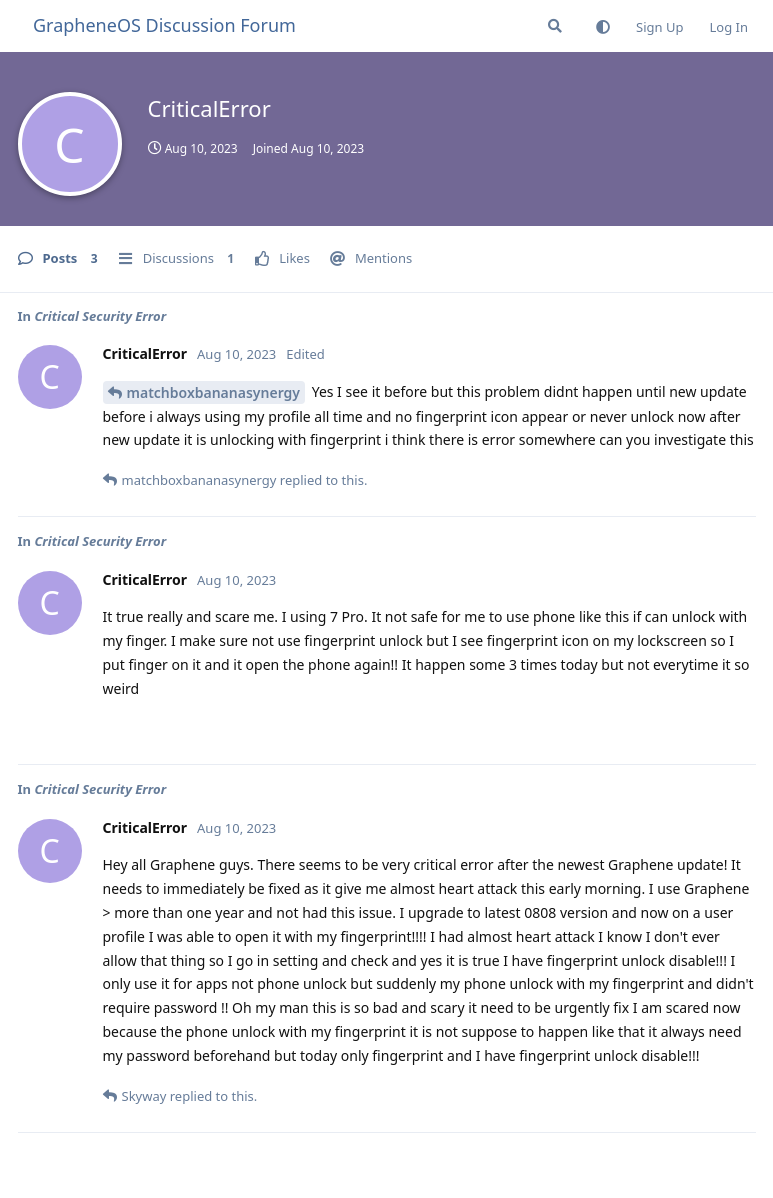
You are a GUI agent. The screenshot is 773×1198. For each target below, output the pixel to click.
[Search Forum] (555, 26)
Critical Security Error (100, 316)
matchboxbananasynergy (214, 392)
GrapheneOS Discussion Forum (164, 25)
